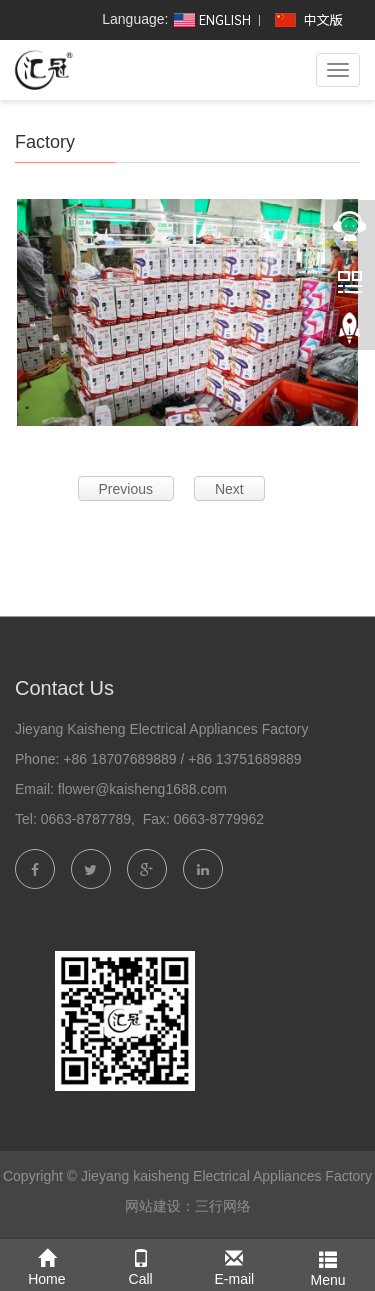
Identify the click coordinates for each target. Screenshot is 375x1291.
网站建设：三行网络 (188, 1206)
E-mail (235, 1263)
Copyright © (40, 1176)
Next (229, 489)
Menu (328, 1264)
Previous (126, 489)
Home (47, 1263)
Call (141, 1263)
